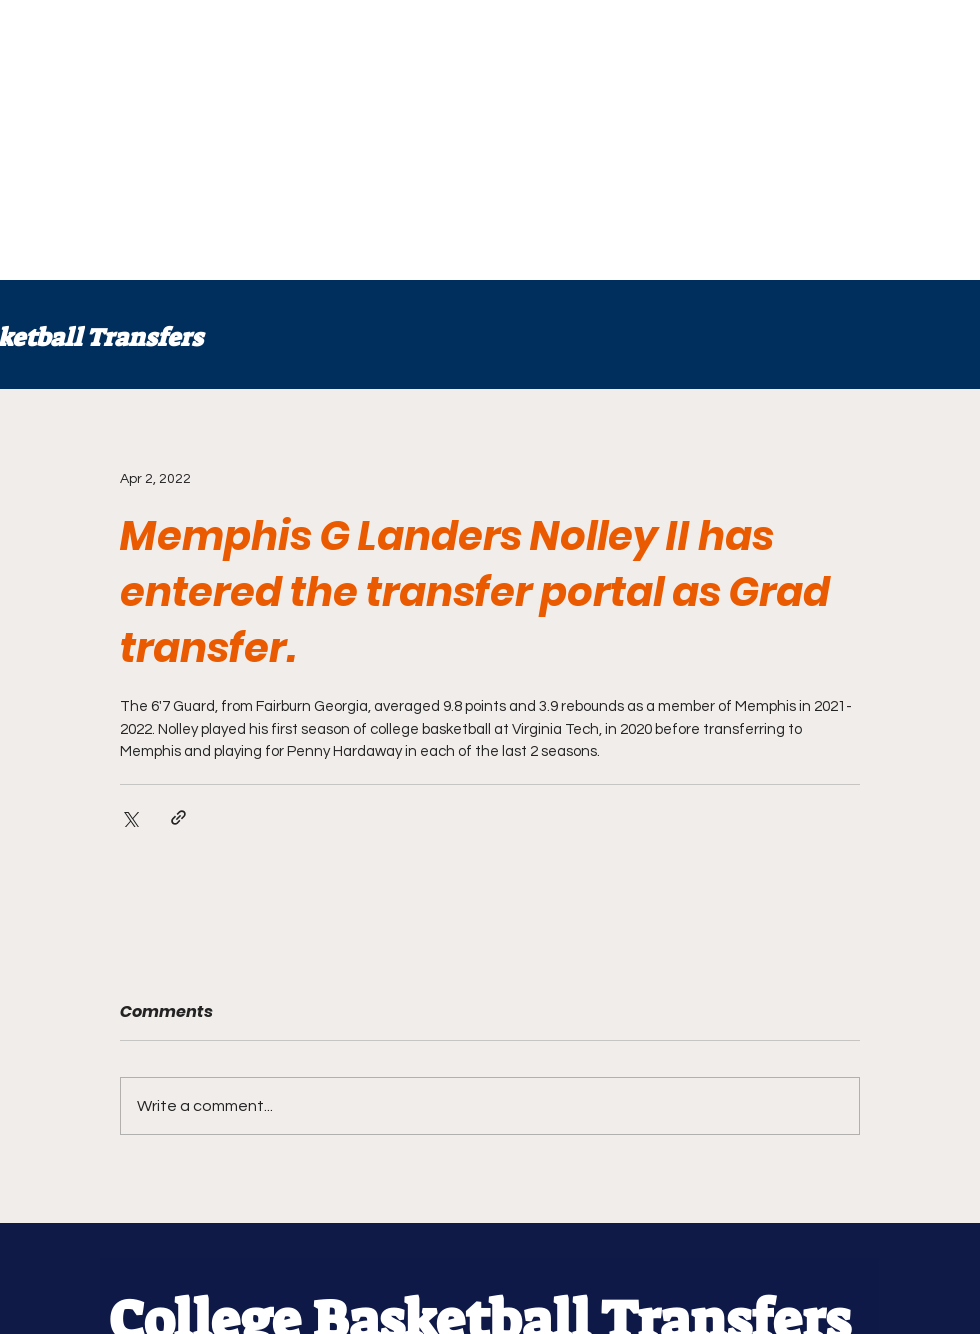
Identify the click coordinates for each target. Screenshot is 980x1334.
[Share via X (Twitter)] (129, 817)
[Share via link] (178, 817)
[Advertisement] (252, 140)
